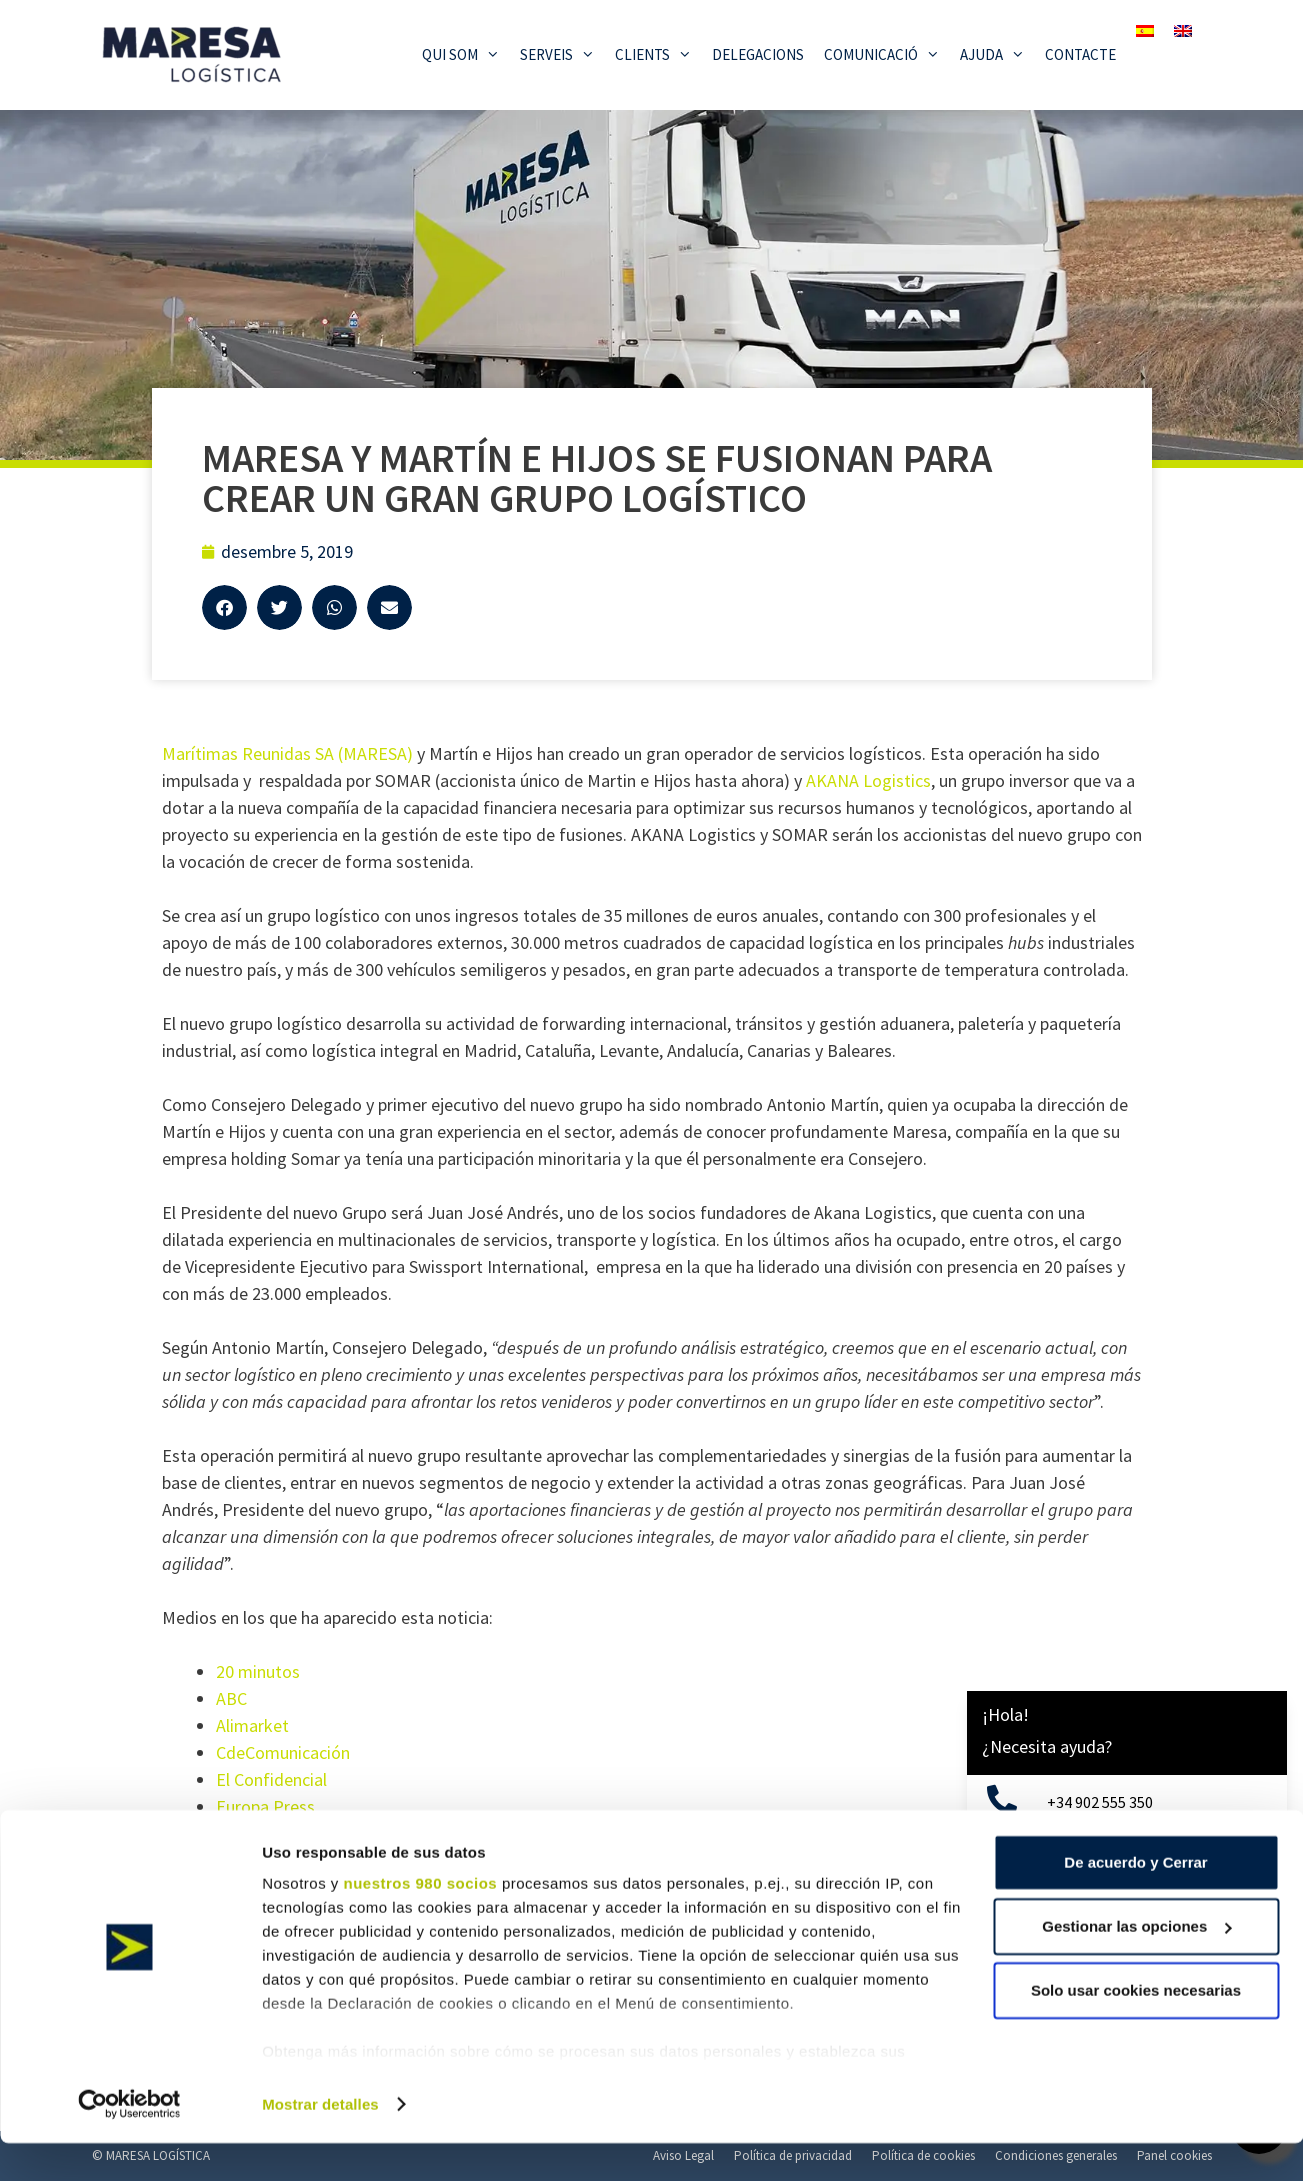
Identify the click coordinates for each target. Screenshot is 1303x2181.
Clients (658, 55)
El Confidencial (271, 1779)
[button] (224, 607)
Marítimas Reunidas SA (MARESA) (287, 753)
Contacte (1080, 54)
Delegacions (758, 54)
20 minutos (258, 1671)
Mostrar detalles (320, 2141)
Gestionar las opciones (1136, 1963)
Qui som (466, 55)
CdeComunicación (283, 1752)
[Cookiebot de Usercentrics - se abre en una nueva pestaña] (129, 2142)
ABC (231, 1698)
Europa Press (265, 1806)
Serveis (562, 55)
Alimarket (252, 1725)
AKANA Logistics (868, 780)
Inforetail (251, 1833)
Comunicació (887, 55)
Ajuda (997, 55)
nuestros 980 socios (420, 1920)
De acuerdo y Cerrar (1135, 1899)
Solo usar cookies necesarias (1136, 2027)
